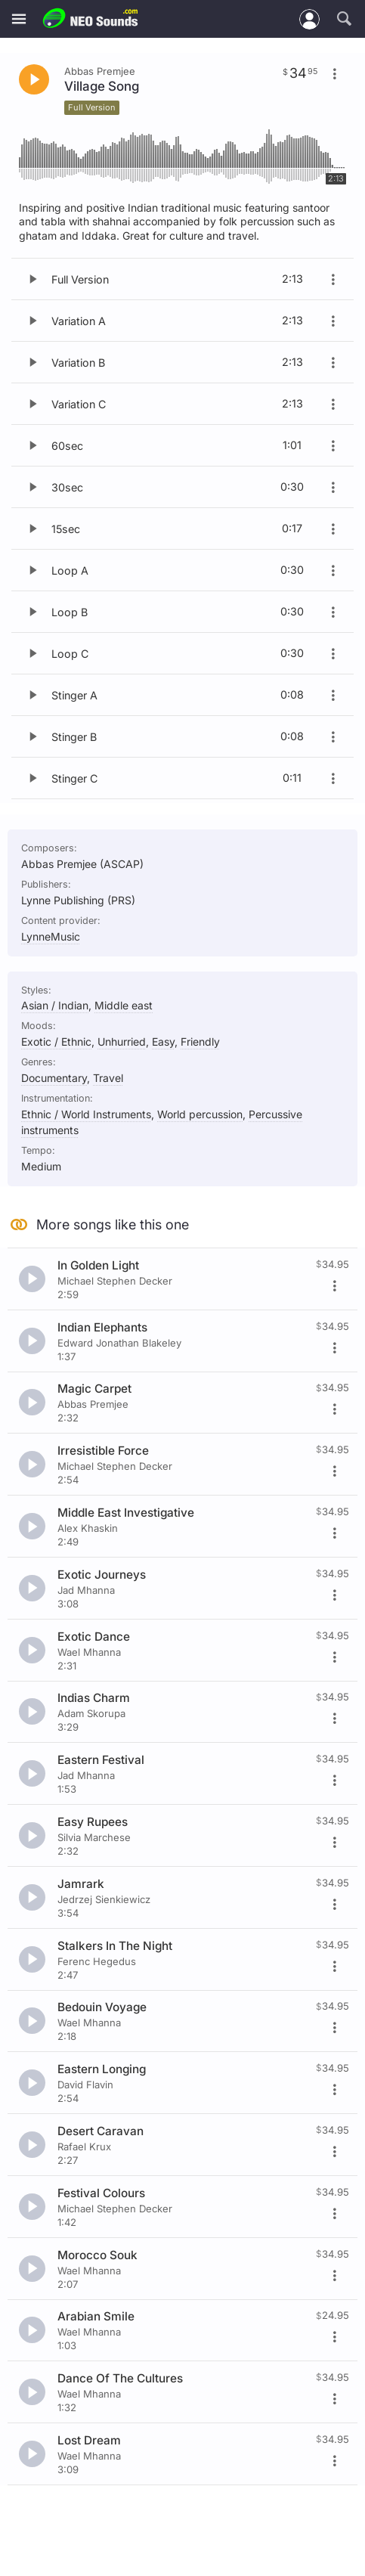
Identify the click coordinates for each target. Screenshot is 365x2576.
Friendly (200, 1041)
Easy (163, 1041)
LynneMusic (50, 936)
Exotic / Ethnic (56, 1041)
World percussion (200, 1114)
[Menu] (19, 19)
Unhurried (121, 1041)
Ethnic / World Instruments (86, 1114)
